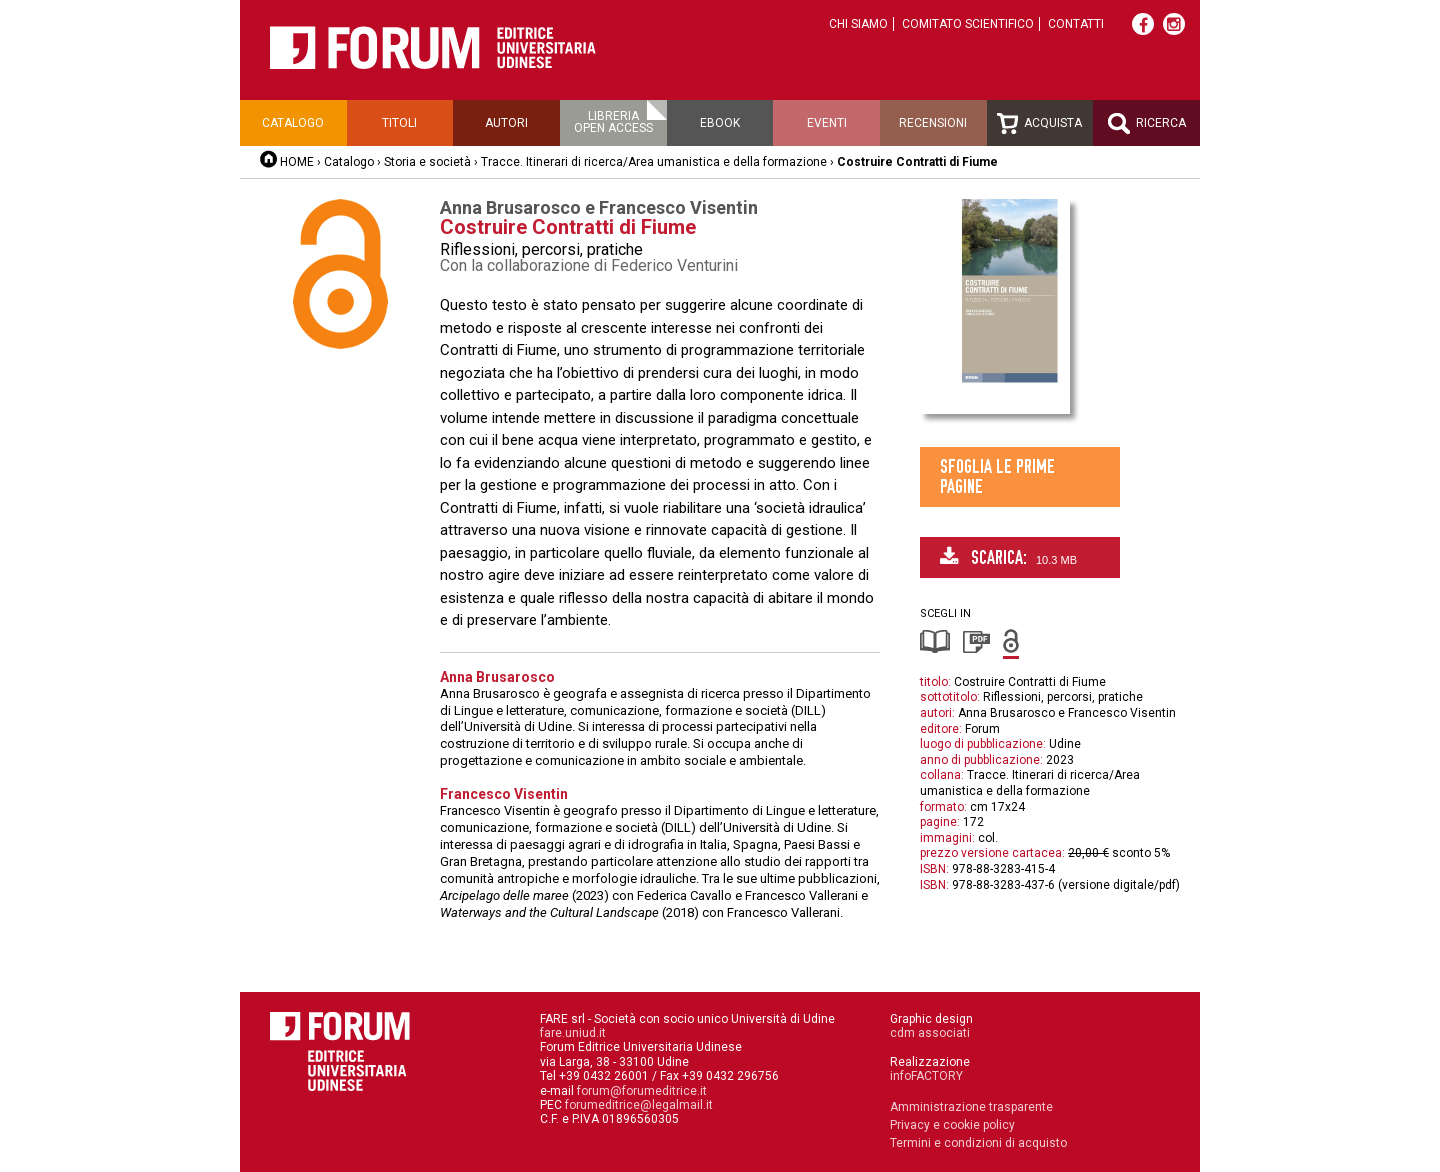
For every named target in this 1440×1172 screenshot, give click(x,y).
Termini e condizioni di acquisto (978, 1143)
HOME (297, 162)
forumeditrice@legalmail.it (639, 1105)
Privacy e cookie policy (952, 1125)
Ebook (720, 123)
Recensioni (933, 123)
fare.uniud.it (573, 1033)
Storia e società (427, 162)
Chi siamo (858, 24)
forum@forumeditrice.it (642, 1091)
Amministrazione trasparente (971, 1107)
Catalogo (293, 123)
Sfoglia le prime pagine (997, 476)
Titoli (399, 123)
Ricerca (1147, 123)
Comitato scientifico (968, 24)
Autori (506, 123)
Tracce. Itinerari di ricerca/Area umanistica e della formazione (654, 162)
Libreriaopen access (613, 122)
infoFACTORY (926, 1076)
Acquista (1039, 123)
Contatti (1076, 24)
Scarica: (1008, 557)
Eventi (827, 123)
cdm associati (930, 1033)
